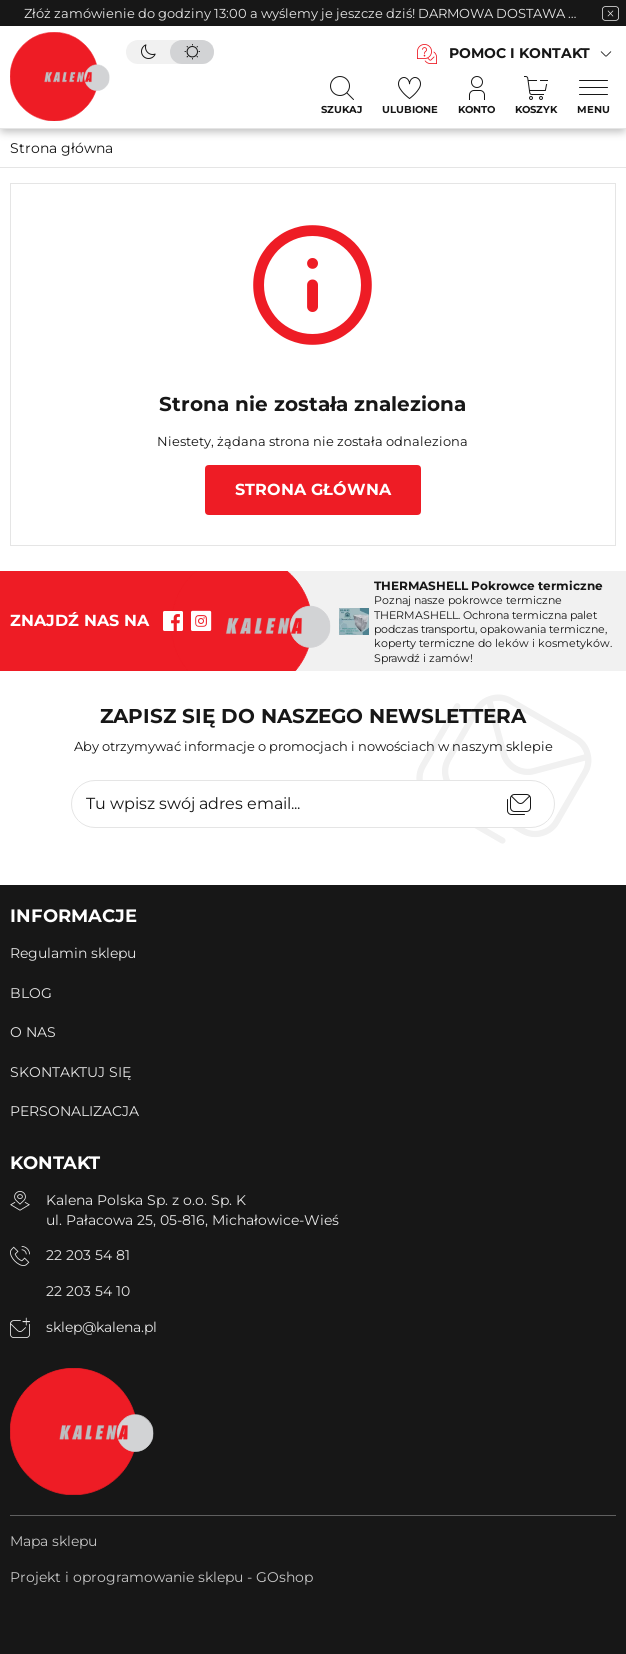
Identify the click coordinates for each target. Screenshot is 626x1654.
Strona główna (61, 148)
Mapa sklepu (53, 1541)
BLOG (31, 993)
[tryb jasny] (192, 52)
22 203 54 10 (88, 1291)
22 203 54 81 (88, 1255)
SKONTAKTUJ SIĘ (70, 1072)
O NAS (33, 1032)
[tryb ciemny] (148, 52)
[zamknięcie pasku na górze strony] (610, 13)
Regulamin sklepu (73, 953)
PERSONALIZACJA (74, 1111)
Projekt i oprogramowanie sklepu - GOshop (161, 1577)
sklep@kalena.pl (101, 1327)
